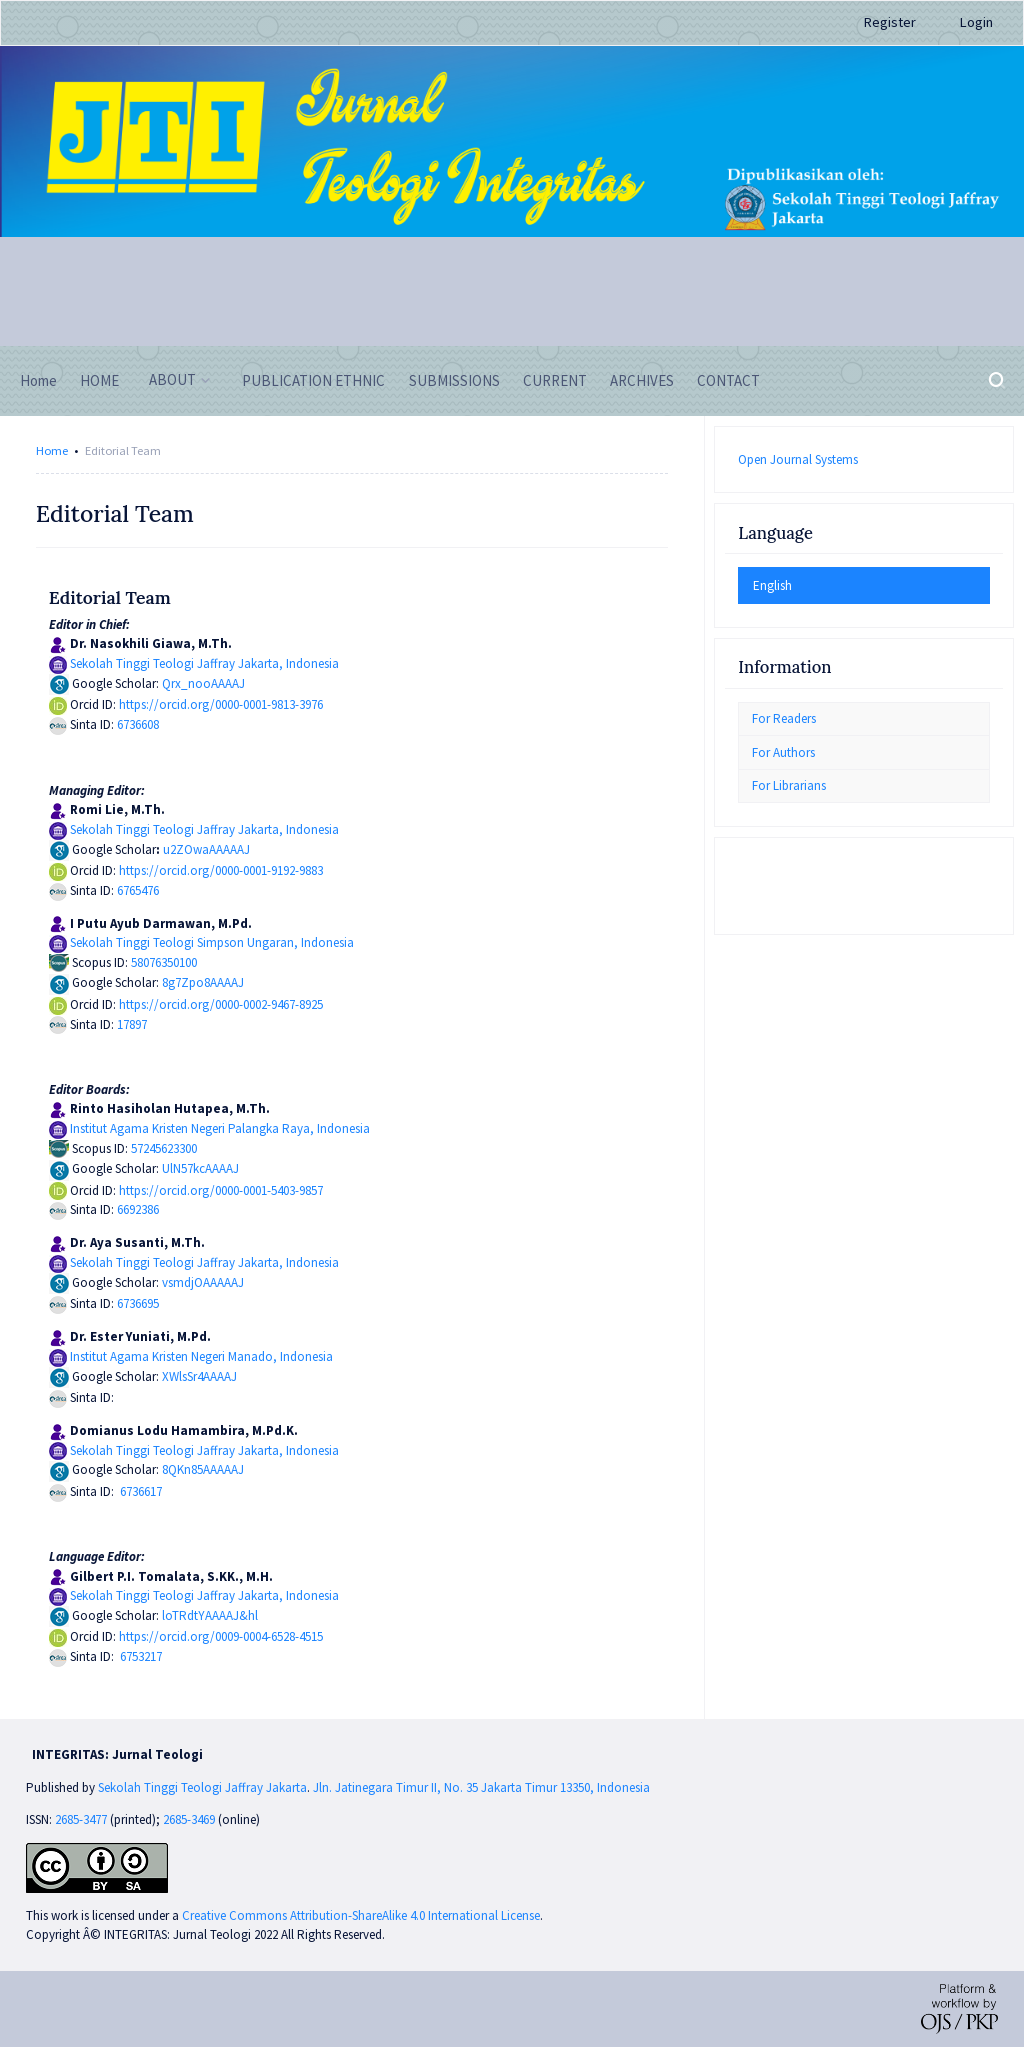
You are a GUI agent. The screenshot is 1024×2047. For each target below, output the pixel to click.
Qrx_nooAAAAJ (203, 683)
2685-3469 (190, 1819)
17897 (132, 1024)
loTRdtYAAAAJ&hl (210, 1615)
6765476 (138, 890)
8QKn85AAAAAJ (203, 1469)
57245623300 (164, 1148)
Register (890, 22)
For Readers (784, 718)
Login (976, 22)
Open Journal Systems (798, 459)
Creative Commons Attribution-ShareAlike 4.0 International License (361, 1915)
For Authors (783, 752)
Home (52, 450)
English (772, 585)
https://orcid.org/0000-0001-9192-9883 (221, 870)
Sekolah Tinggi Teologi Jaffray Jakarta (202, 1787)
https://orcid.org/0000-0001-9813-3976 (221, 704)
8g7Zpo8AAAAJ (203, 982)
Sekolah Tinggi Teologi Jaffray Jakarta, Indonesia (204, 663)
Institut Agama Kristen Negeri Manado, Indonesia (201, 1356)
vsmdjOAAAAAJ (203, 1282)
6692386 (138, 1209)
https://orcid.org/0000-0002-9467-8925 (221, 1004)
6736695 (138, 1303)
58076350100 (164, 962)
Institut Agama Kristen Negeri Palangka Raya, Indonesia (220, 1128)
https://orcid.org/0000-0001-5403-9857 (221, 1190)
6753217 (141, 1656)
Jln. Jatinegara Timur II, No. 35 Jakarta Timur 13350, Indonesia (481, 1787)
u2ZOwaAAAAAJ (206, 849)
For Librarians (789, 785)
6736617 (141, 1491)
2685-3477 (81, 1819)
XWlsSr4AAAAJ (199, 1376)
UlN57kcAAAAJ (200, 1168)
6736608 (138, 724)
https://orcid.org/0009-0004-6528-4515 (221, 1636)
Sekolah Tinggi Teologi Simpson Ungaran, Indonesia (212, 942)
